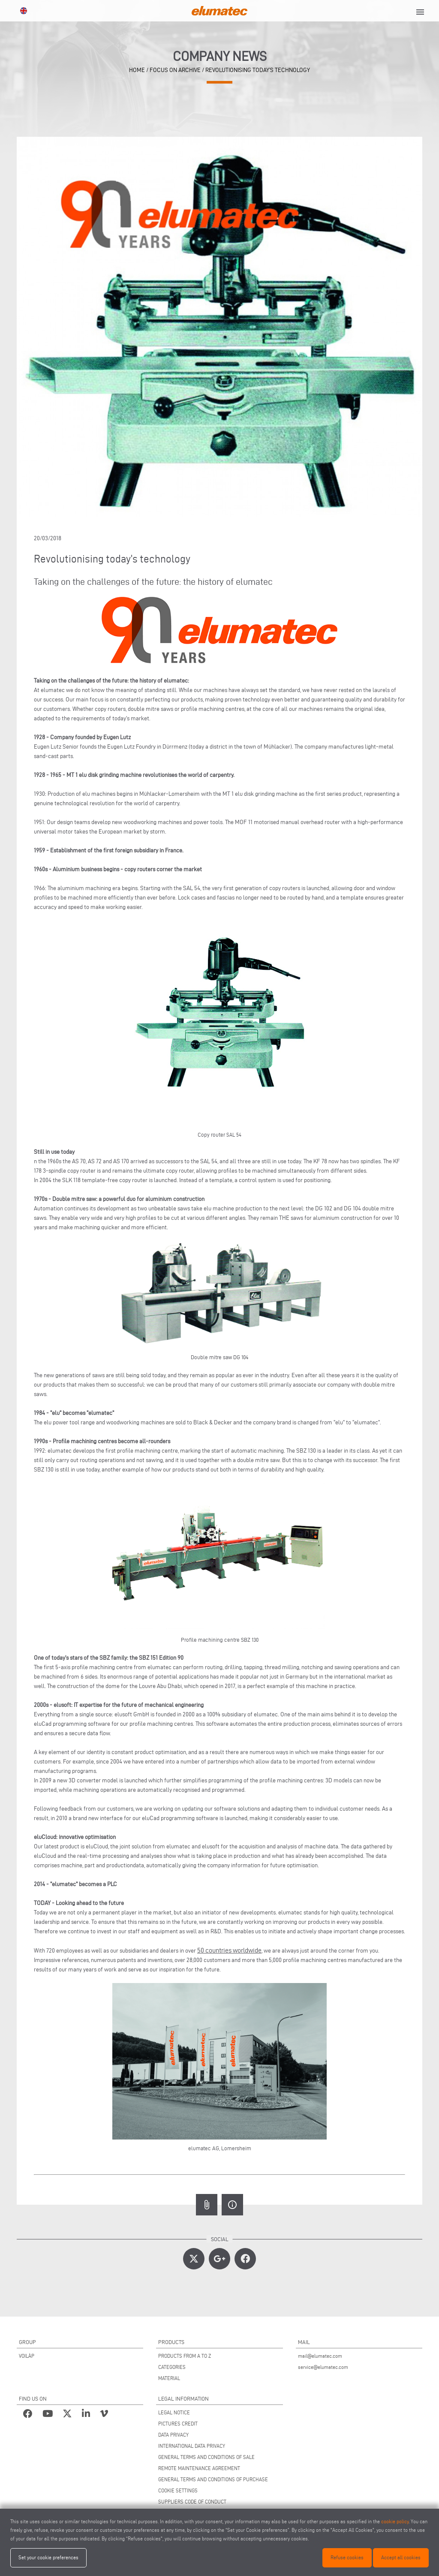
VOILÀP (26, 2356)
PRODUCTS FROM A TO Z (184, 2356)
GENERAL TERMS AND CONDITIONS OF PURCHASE (213, 2479)
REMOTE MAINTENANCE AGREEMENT (199, 2468)
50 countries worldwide (229, 1950)
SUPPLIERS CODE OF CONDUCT (192, 2501)
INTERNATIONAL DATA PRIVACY (191, 2446)
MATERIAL (169, 2378)
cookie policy (395, 2521)
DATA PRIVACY (173, 2435)
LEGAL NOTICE (174, 2412)
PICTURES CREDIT (178, 2423)
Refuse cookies (347, 2557)
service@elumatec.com (323, 2367)
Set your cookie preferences (48, 2557)
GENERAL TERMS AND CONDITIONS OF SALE (206, 2457)
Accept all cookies (401, 2557)
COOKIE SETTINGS (178, 2490)
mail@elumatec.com (320, 2356)
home (137, 70)
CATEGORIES (172, 2367)
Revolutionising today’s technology (257, 70)
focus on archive (175, 70)
